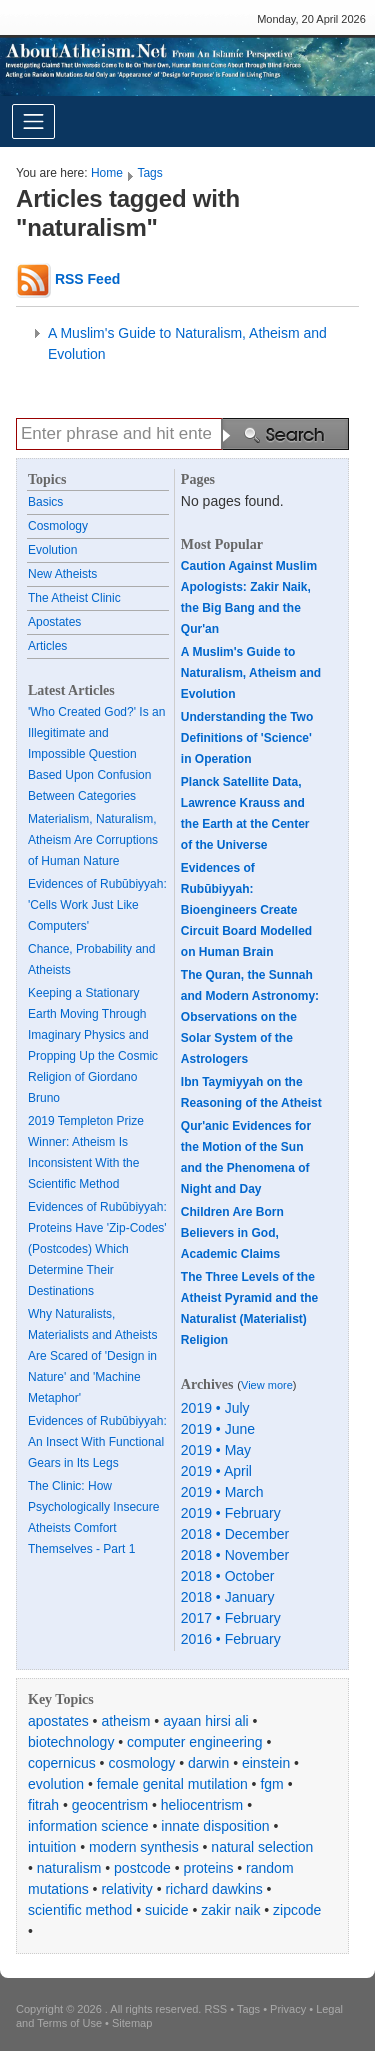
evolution (56, 1784)
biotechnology (71, 1742)
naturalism (69, 1868)
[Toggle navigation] (33, 121)
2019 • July (215, 1408)
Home (107, 173)
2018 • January (228, 1597)
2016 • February (231, 1639)
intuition (52, 1847)
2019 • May (216, 1450)
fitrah (43, 1805)
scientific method (80, 1910)
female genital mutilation (172, 1784)
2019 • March (222, 1492)
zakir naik (230, 1910)
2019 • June (218, 1429)
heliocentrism (202, 1805)
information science (88, 1826)
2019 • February (231, 1513)
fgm (271, 1784)
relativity (126, 1889)
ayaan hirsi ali (206, 1721)
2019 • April (216, 1471)
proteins (209, 1868)
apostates (58, 1721)
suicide (167, 1910)
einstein (266, 1763)
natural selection (262, 1847)
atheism (125, 1721)
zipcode (297, 1910)
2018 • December (235, 1534)
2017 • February (231, 1618)
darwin (208, 1763)
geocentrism (110, 1805)
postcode (142, 1868)
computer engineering (194, 1742)
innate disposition (215, 1826)
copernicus (62, 1763)
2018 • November (235, 1555)
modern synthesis (144, 1847)
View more (267, 1385)
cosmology (141, 1763)
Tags (149, 173)
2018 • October (228, 1576)
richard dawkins (213, 1889)
